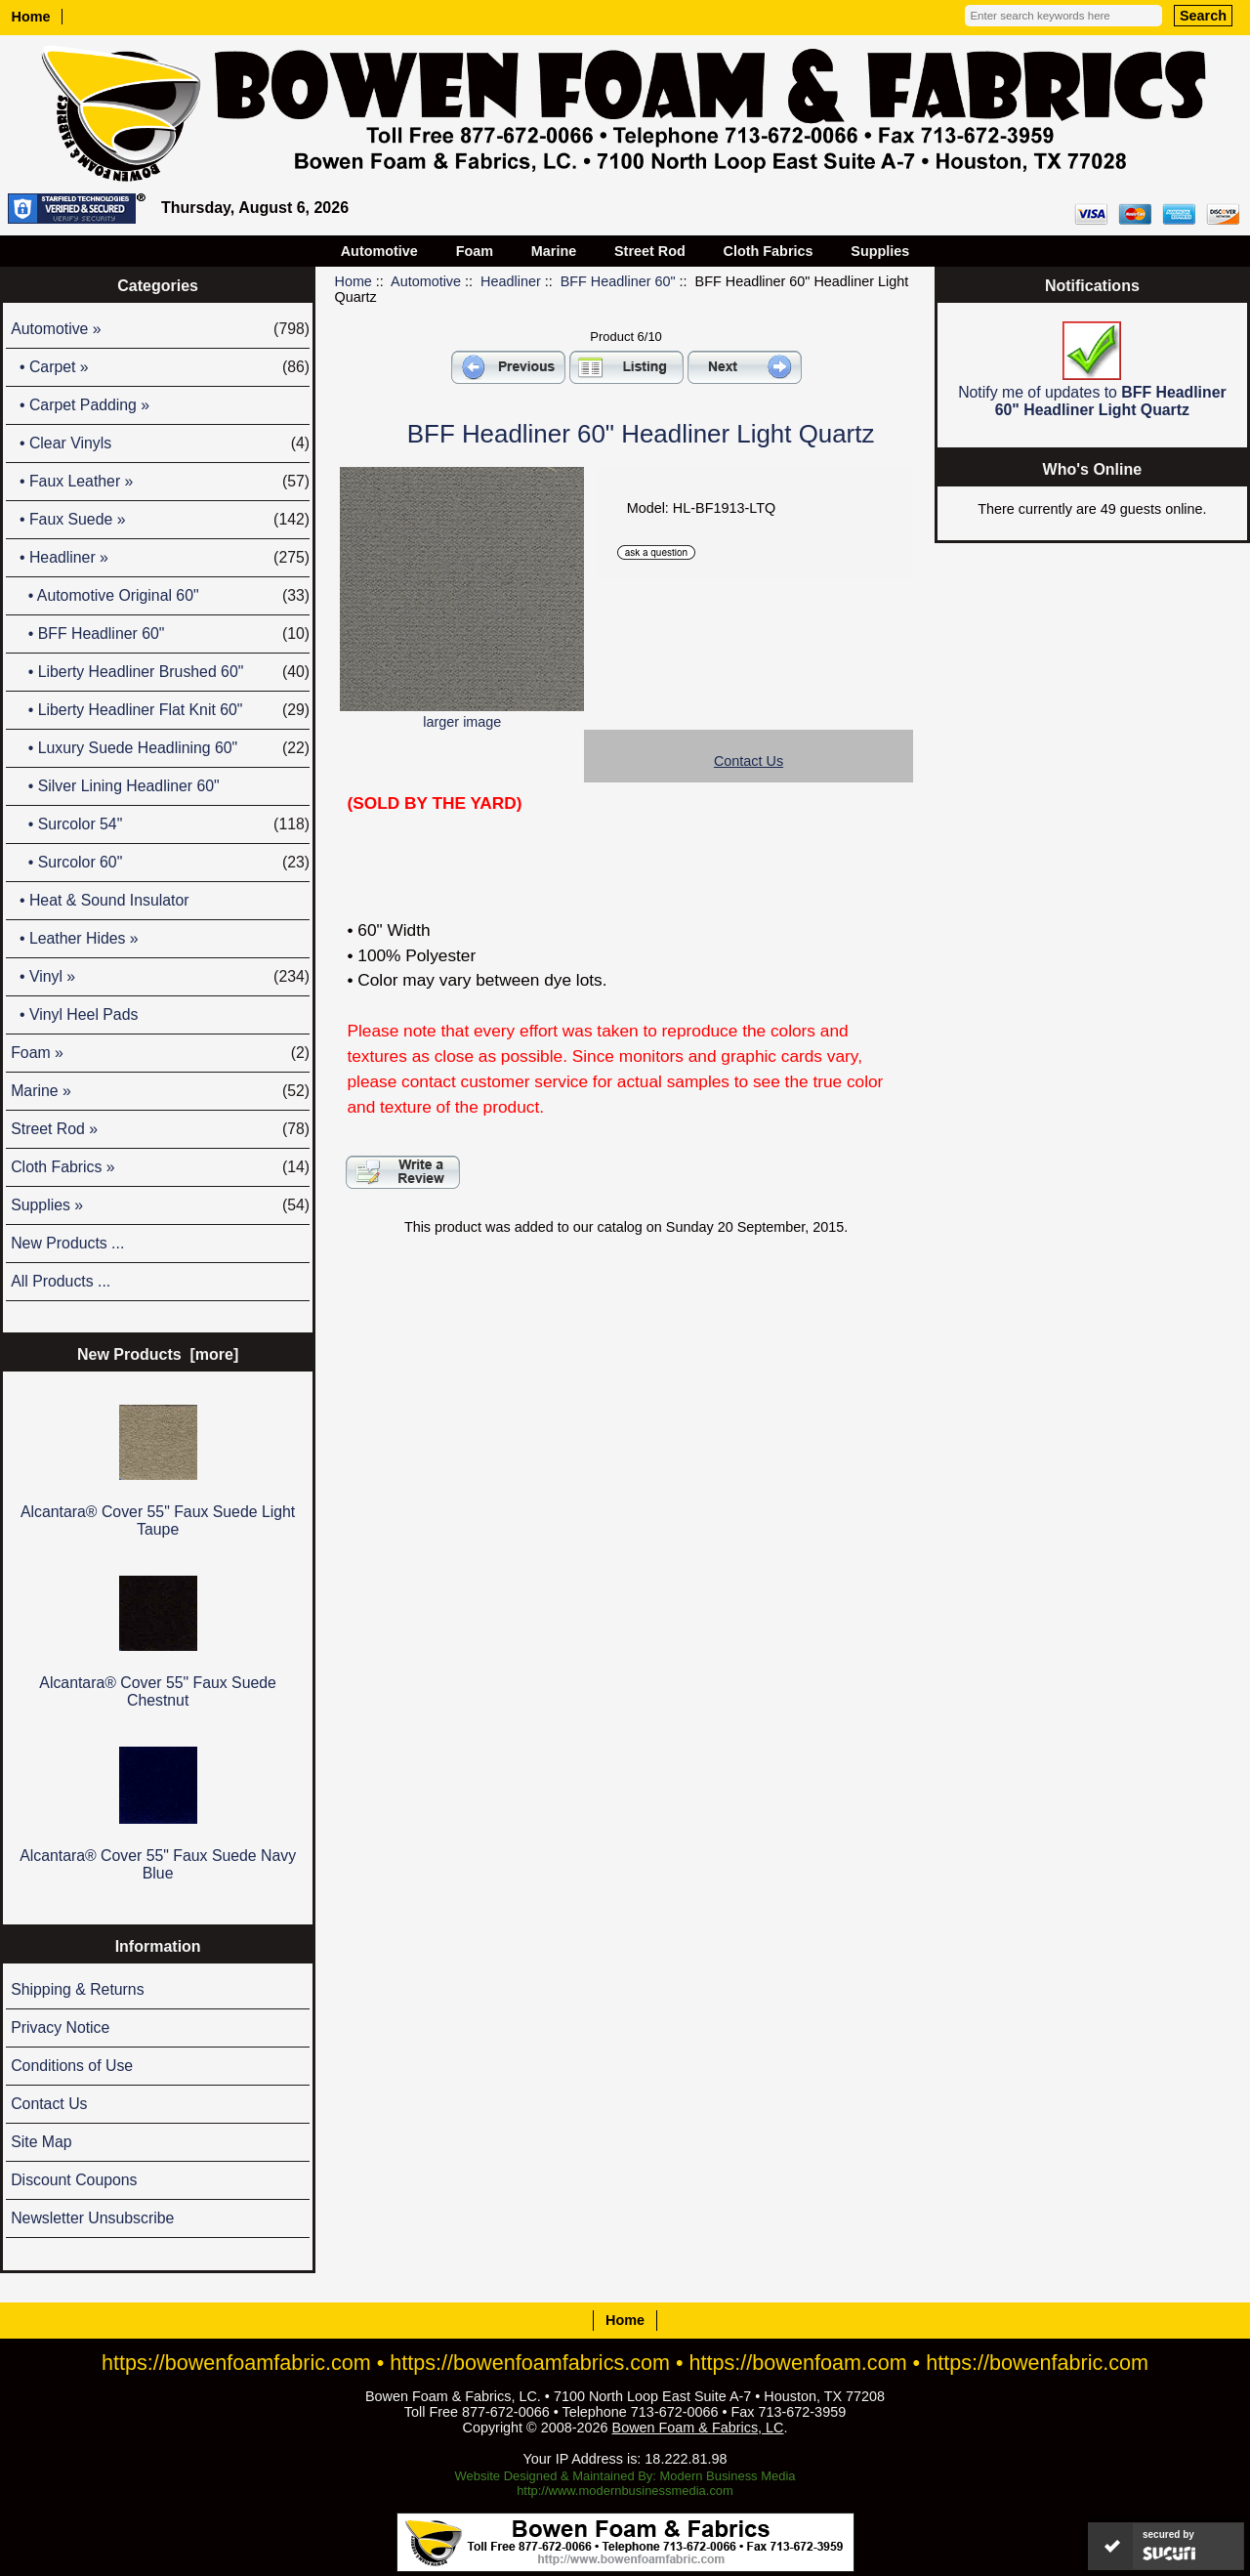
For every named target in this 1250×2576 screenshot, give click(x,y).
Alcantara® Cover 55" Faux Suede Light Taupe (158, 1471)
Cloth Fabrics (768, 251)
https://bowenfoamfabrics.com (530, 2362)
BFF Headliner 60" (618, 281)
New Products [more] (157, 1354)
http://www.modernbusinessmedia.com (625, 2490)
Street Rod (650, 251)
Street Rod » (160, 1129)
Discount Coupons (74, 2180)
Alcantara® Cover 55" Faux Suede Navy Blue (158, 1814)
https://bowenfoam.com (798, 2362)
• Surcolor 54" (160, 824)
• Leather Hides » (74, 938)
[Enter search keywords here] (1063, 15)
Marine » (160, 1091)
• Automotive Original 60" (160, 596)
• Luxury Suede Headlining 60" (160, 748)
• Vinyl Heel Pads (74, 1014)
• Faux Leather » (160, 481)
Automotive (426, 281)
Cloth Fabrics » (160, 1167)
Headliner (510, 281)
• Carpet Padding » (80, 405)
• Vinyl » (160, 977)
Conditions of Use (72, 2065)
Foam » (160, 1053)
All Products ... (60, 1281)
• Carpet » (160, 367)
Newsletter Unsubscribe (92, 2218)
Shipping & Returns (77, 1989)
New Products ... (67, 1243)
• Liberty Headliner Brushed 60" (160, 672)
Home (31, 16)
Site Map (41, 2141)
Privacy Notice (60, 2027)
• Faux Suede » (160, 519)
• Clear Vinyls (160, 443)
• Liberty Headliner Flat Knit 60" (160, 710)
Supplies (880, 251)
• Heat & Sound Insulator (99, 900)
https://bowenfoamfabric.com (236, 2362)
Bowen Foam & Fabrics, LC (698, 2427)
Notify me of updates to (1092, 369)
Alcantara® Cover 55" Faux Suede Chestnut (157, 1642)
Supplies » (160, 1205)
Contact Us (49, 2103)
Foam (474, 251)
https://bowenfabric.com (1037, 2362)
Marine (553, 251)
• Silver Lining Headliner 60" (115, 786)
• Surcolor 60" (160, 862)
